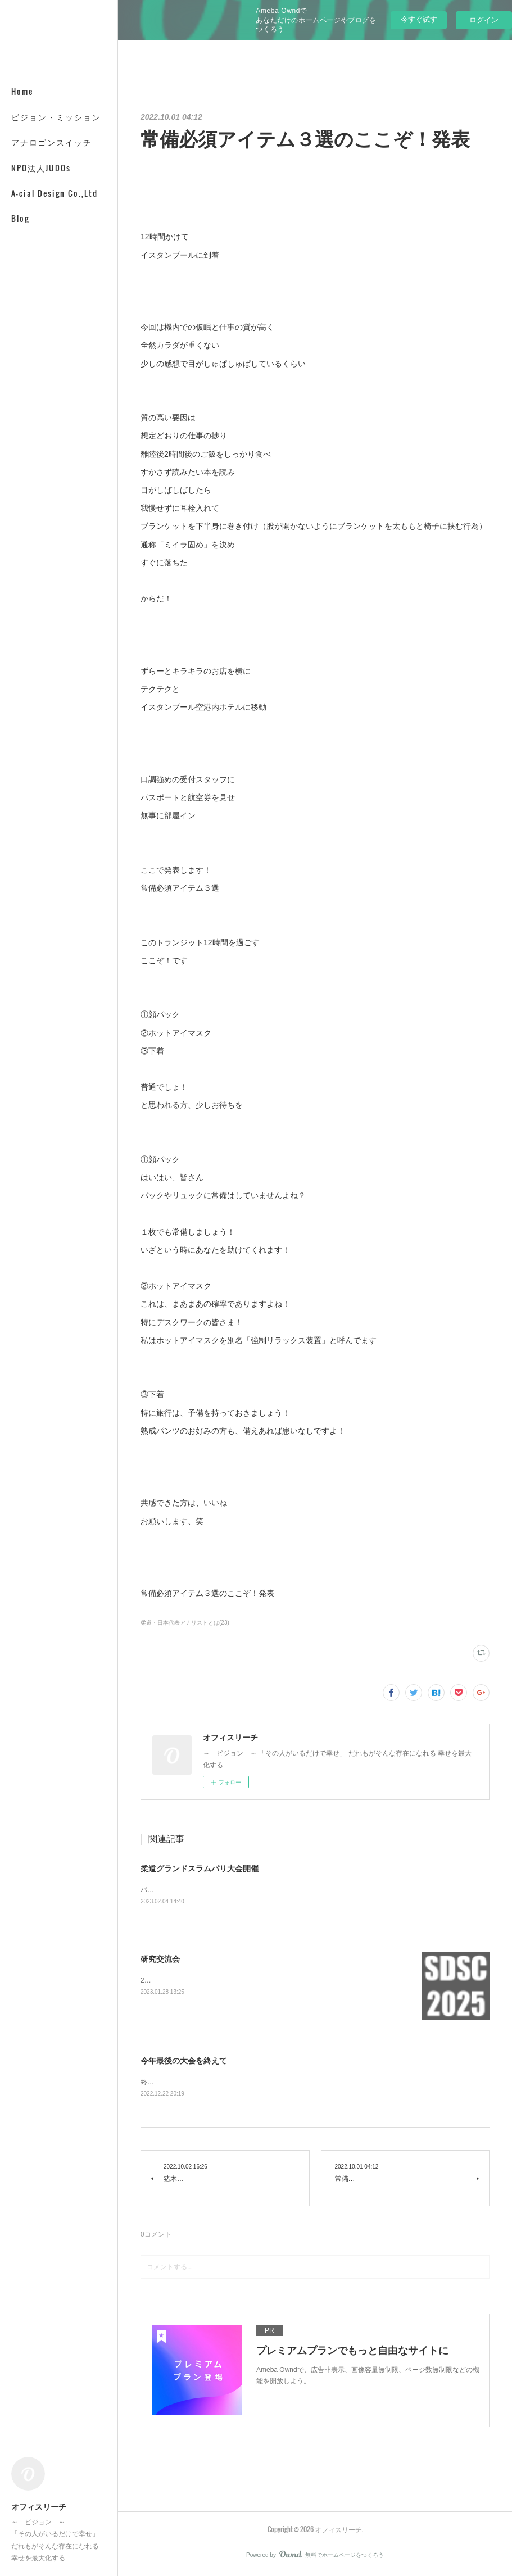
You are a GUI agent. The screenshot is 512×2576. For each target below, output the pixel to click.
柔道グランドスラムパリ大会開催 (200, 1868)
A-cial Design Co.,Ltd (54, 193)
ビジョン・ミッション (56, 117)
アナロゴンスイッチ (51, 142)
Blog (20, 218)
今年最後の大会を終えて (184, 2061)
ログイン (484, 20)
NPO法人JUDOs (41, 168)
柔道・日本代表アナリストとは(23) (185, 1623)
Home (22, 91)
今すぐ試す (419, 19)
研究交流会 (160, 1960)
